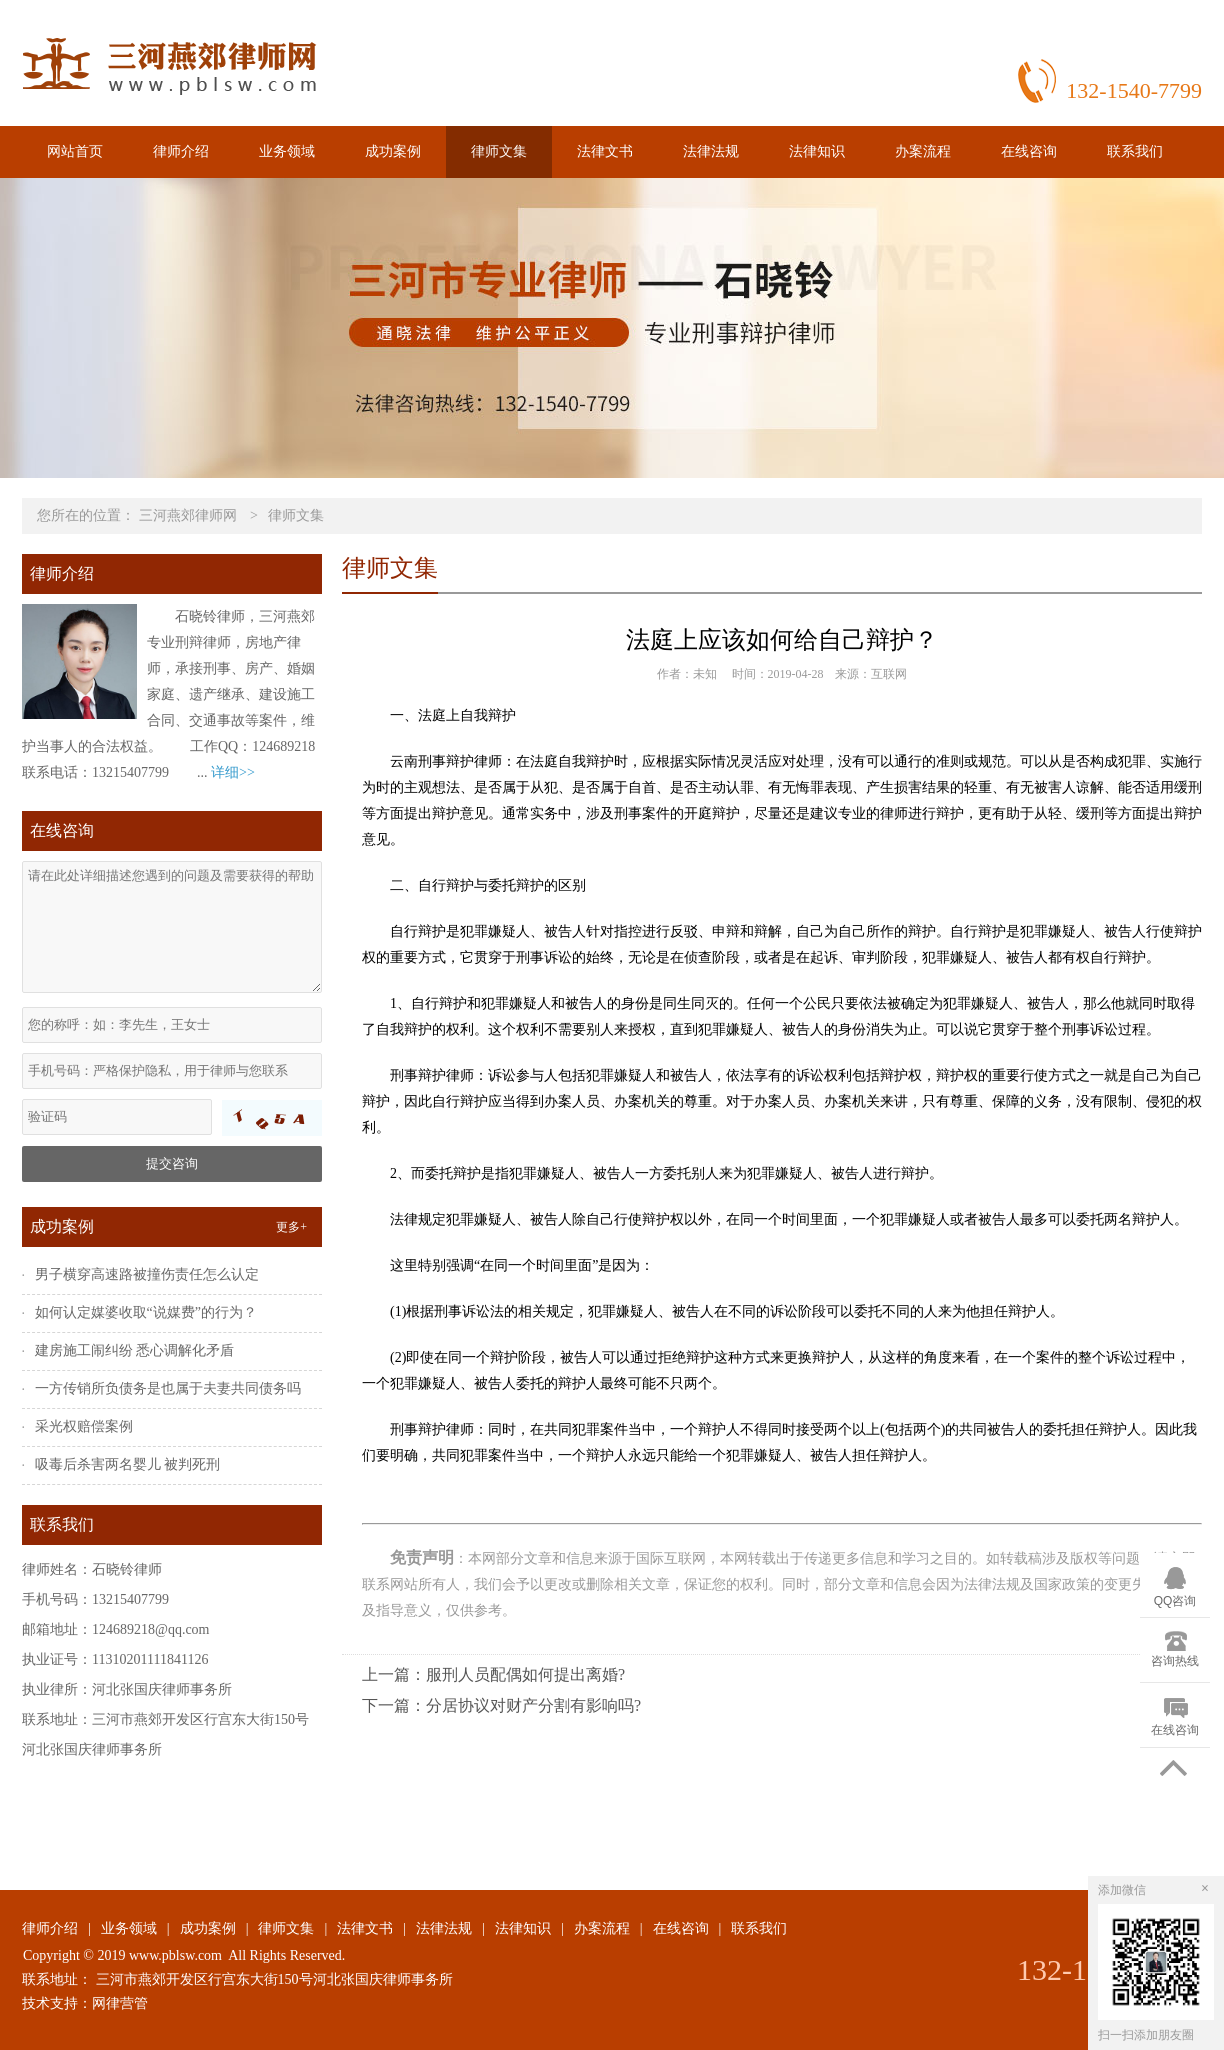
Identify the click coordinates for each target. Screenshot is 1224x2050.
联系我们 (1135, 151)
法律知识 (817, 151)
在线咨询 (1029, 151)
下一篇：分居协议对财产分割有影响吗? (501, 1705)
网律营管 (120, 2003)
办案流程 (923, 151)
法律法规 (711, 151)
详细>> (233, 772)
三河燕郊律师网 (188, 515)
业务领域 (287, 151)
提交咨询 (172, 1163)
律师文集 (499, 151)
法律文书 (605, 151)
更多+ (291, 1227)
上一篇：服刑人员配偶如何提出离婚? (493, 1674)
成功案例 (393, 151)
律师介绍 (181, 151)
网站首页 (75, 151)
